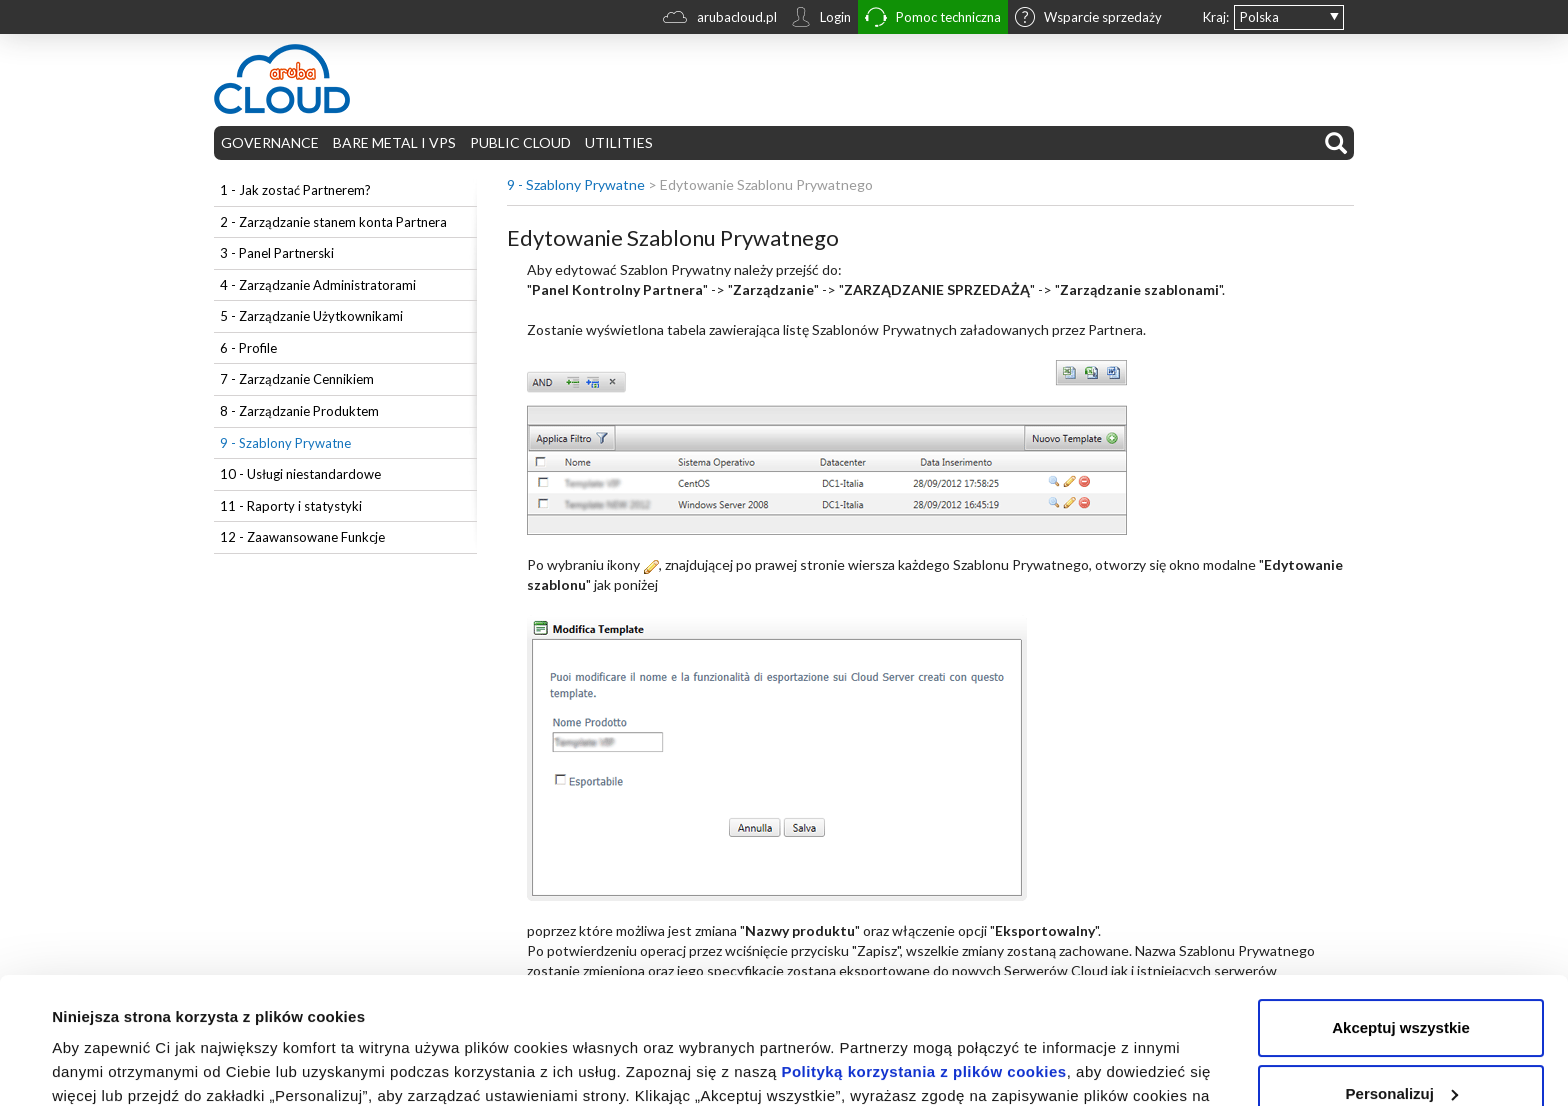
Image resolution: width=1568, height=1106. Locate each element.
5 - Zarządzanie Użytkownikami (311, 316)
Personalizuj (1402, 984)
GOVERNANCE (270, 142)
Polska (1259, 17)
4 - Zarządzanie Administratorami (318, 285)
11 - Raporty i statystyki (291, 506)
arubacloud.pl (720, 19)
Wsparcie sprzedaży (1088, 19)
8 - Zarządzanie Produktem (299, 411)
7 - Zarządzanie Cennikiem (297, 379)
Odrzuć (1401, 1050)
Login (821, 19)
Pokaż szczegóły (112, 1066)
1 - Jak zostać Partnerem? (295, 190)
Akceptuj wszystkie (1401, 919)
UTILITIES (619, 142)
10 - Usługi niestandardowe (300, 474)
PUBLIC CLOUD (520, 142)
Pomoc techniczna (933, 19)
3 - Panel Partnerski (277, 253)
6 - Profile (248, 348)
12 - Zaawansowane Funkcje (302, 537)
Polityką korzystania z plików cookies (923, 963)
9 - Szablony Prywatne (285, 443)
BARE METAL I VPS (394, 142)
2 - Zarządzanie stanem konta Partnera (333, 222)
